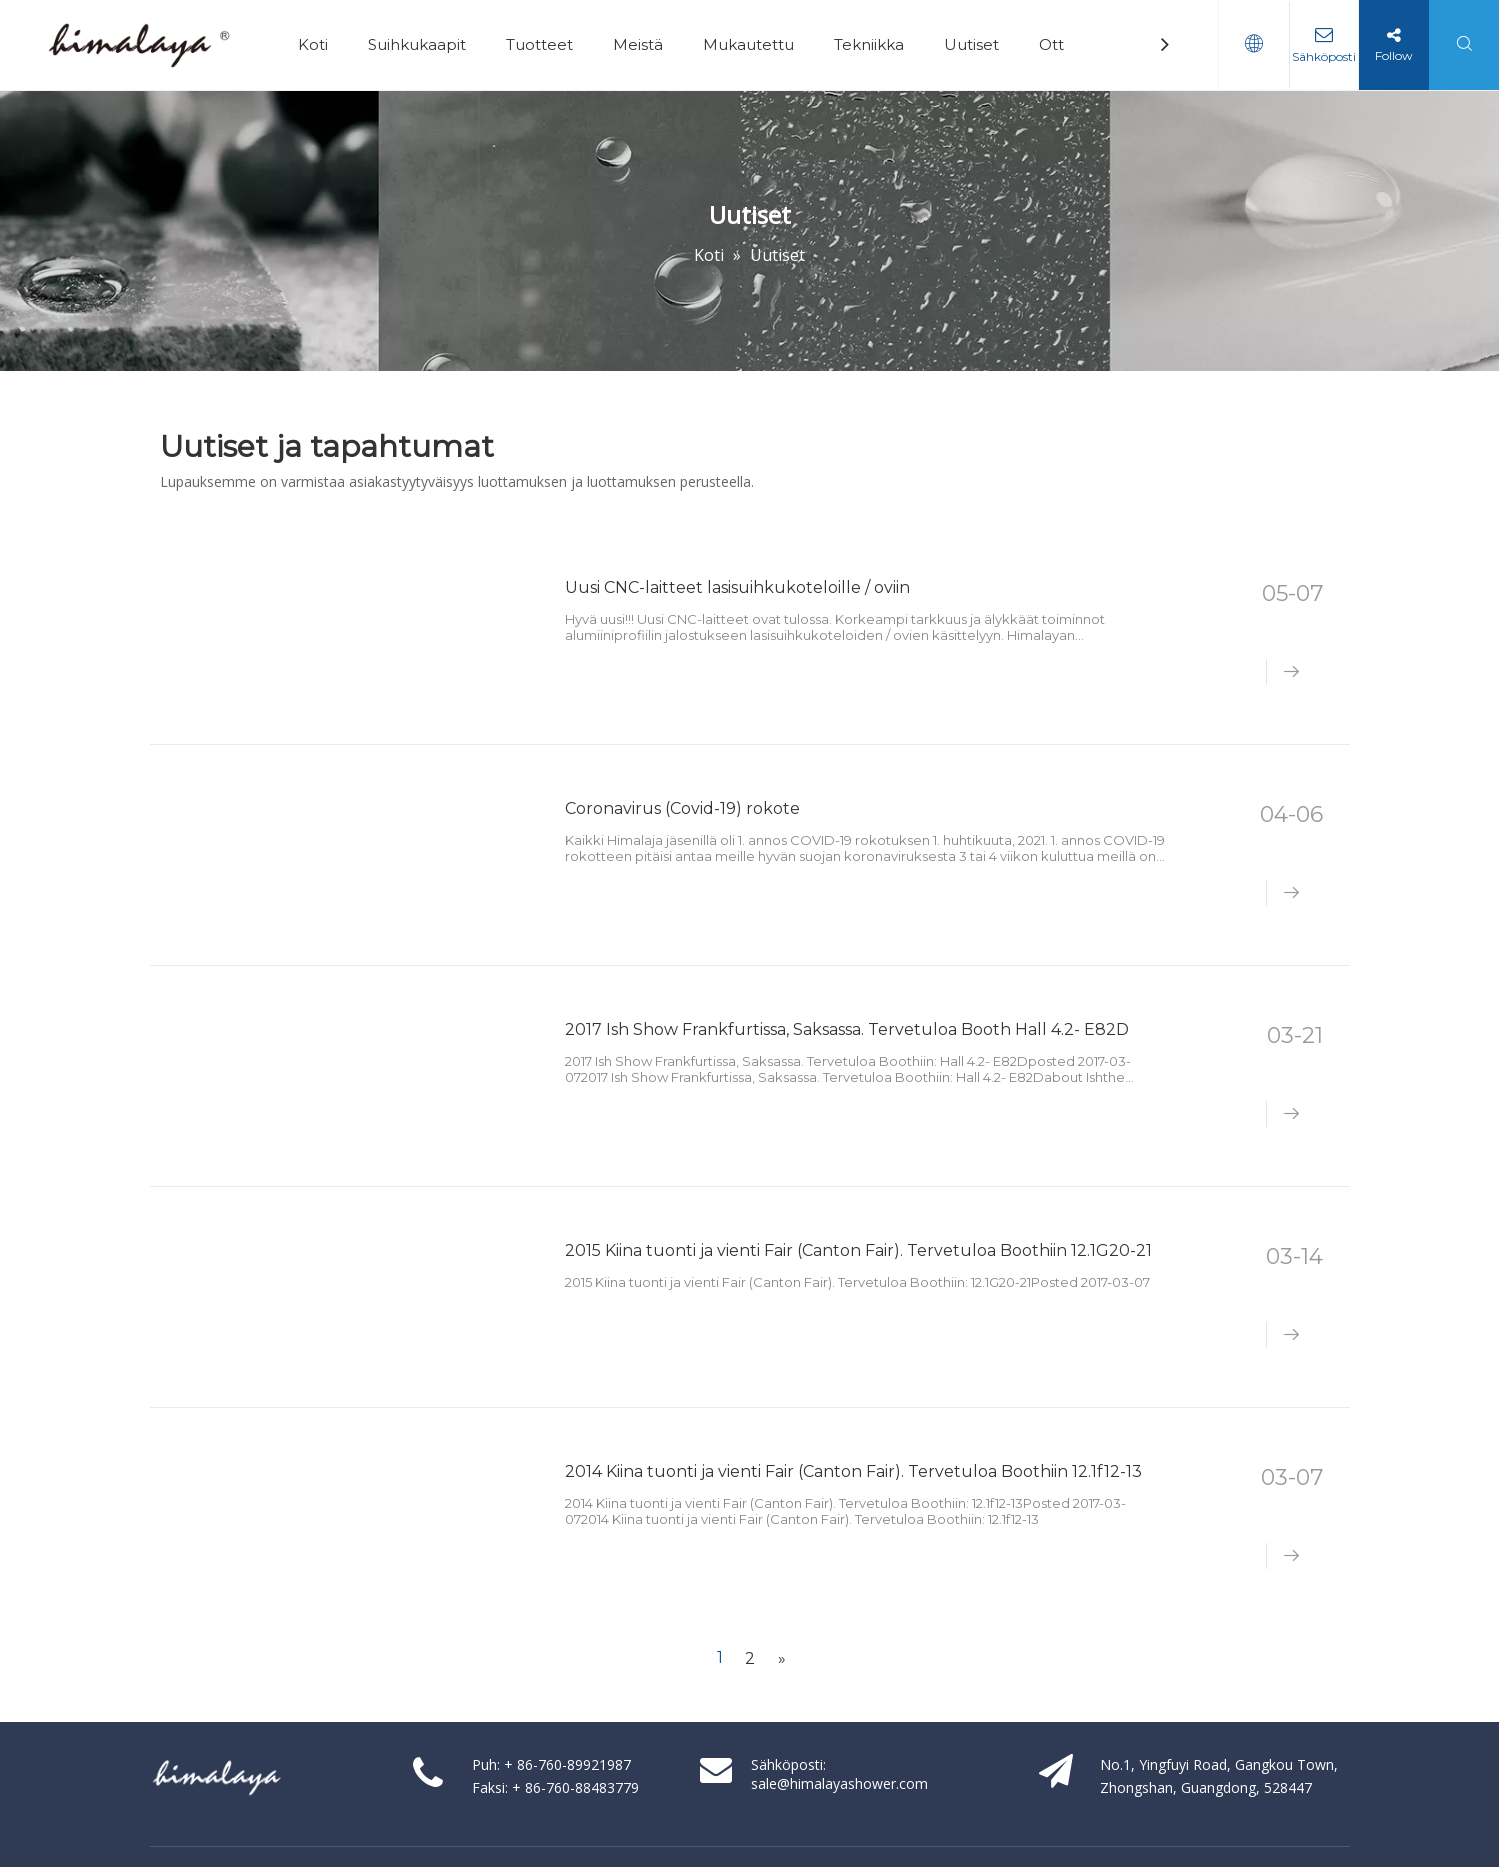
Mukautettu (748, 44)
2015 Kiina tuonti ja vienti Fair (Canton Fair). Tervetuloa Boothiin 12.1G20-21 (858, 1250)
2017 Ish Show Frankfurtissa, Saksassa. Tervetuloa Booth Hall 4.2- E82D (847, 1029)
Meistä (638, 44)
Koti (313, 44)
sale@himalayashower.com (839, 1783)
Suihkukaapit (417, 44)
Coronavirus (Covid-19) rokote (682, 808)
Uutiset (971, 44)
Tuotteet (539, 44)
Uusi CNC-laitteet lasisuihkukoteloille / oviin (737, 587)
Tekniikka (869, 44)
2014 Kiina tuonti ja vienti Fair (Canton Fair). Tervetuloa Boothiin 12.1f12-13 (853, 1471)
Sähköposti (1323, 56)
